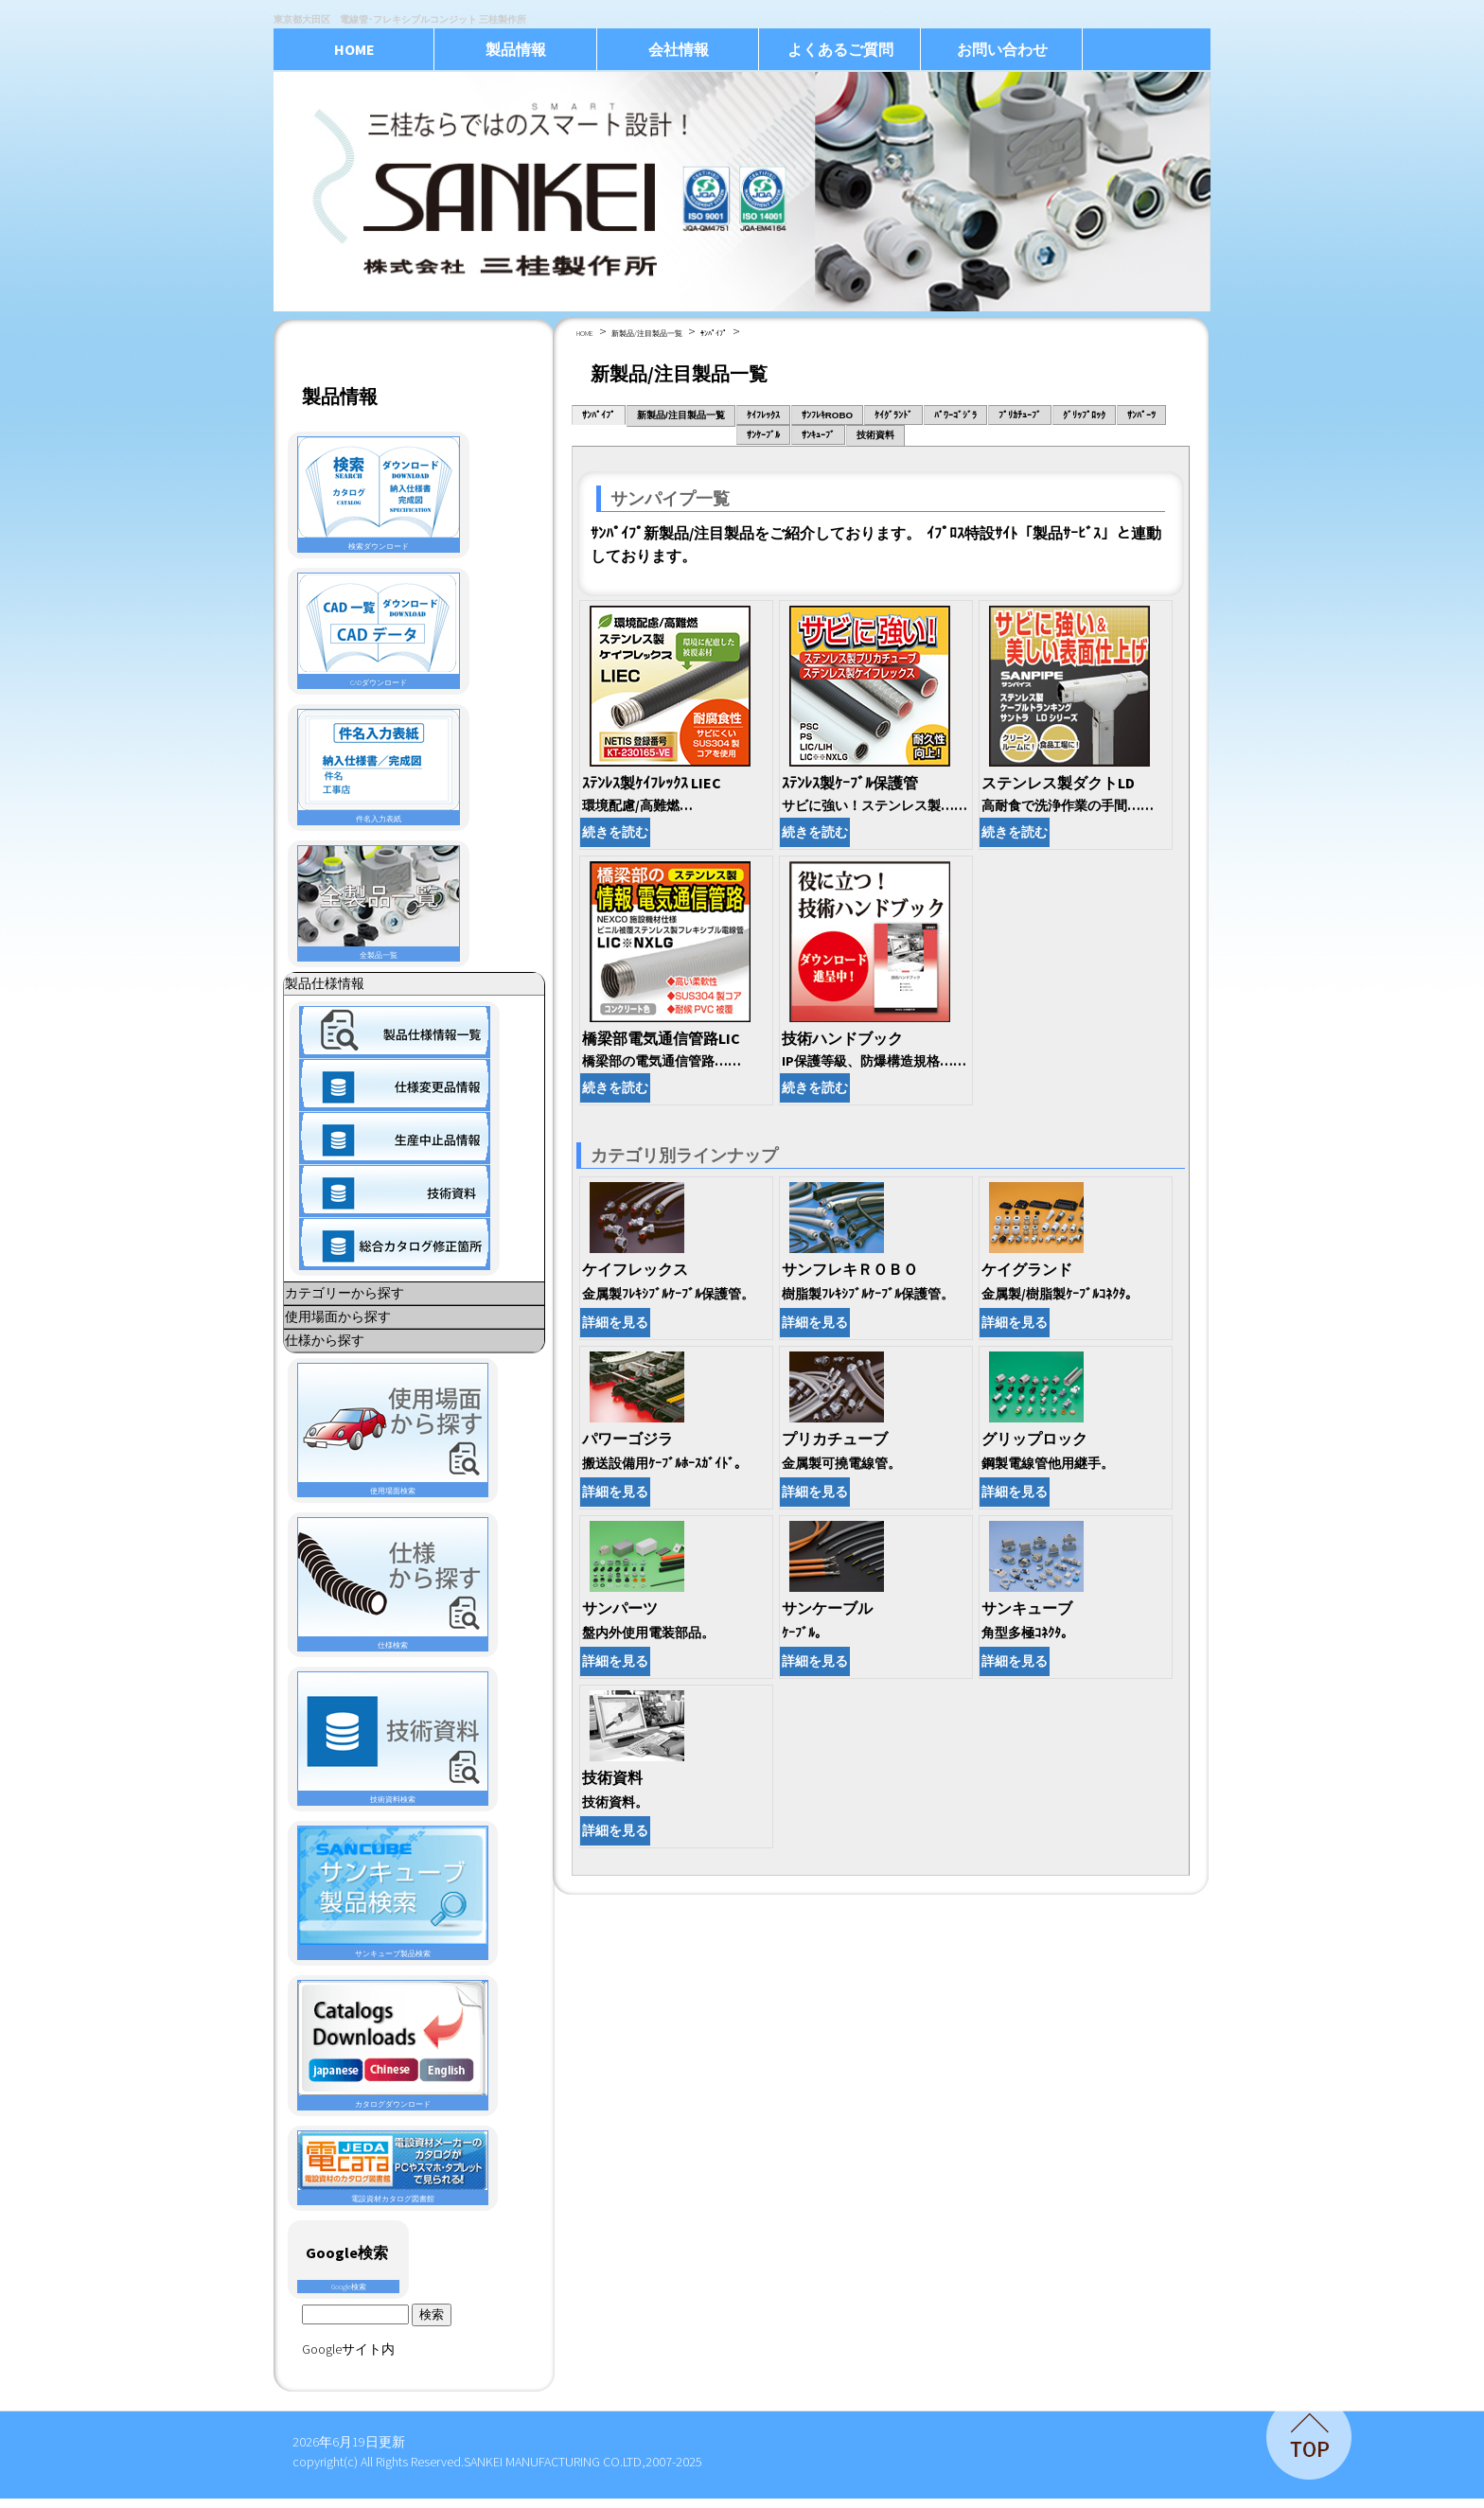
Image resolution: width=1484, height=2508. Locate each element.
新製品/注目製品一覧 (646, 333)
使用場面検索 (392, 1429)
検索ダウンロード (378, 494)
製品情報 (516, 49)
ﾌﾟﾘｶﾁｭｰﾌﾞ (1019, 415)
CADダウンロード (378, 630)
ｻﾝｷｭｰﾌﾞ (818, 435)
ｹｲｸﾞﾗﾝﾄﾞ (893, 415)
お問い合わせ (1002, 49)
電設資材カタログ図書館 (392, 2167)
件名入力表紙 (378, 766)
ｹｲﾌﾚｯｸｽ (763, 415)
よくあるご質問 (840, 49)
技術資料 (875, 435)
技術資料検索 (392, 1738)
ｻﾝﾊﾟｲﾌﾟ (713, 333)
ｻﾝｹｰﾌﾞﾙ (763, 435)
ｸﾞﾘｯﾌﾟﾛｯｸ (1084, 415)
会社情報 (678, 49)
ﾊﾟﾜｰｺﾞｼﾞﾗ (955, 415)
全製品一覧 (378, 903)
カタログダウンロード (392, 2045)
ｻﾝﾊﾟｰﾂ (1141, 415)
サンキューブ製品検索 (392, 1892)
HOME (354, 49)
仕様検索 (392, 1584)
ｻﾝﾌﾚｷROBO (827, 415)
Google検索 (348, 2286)
